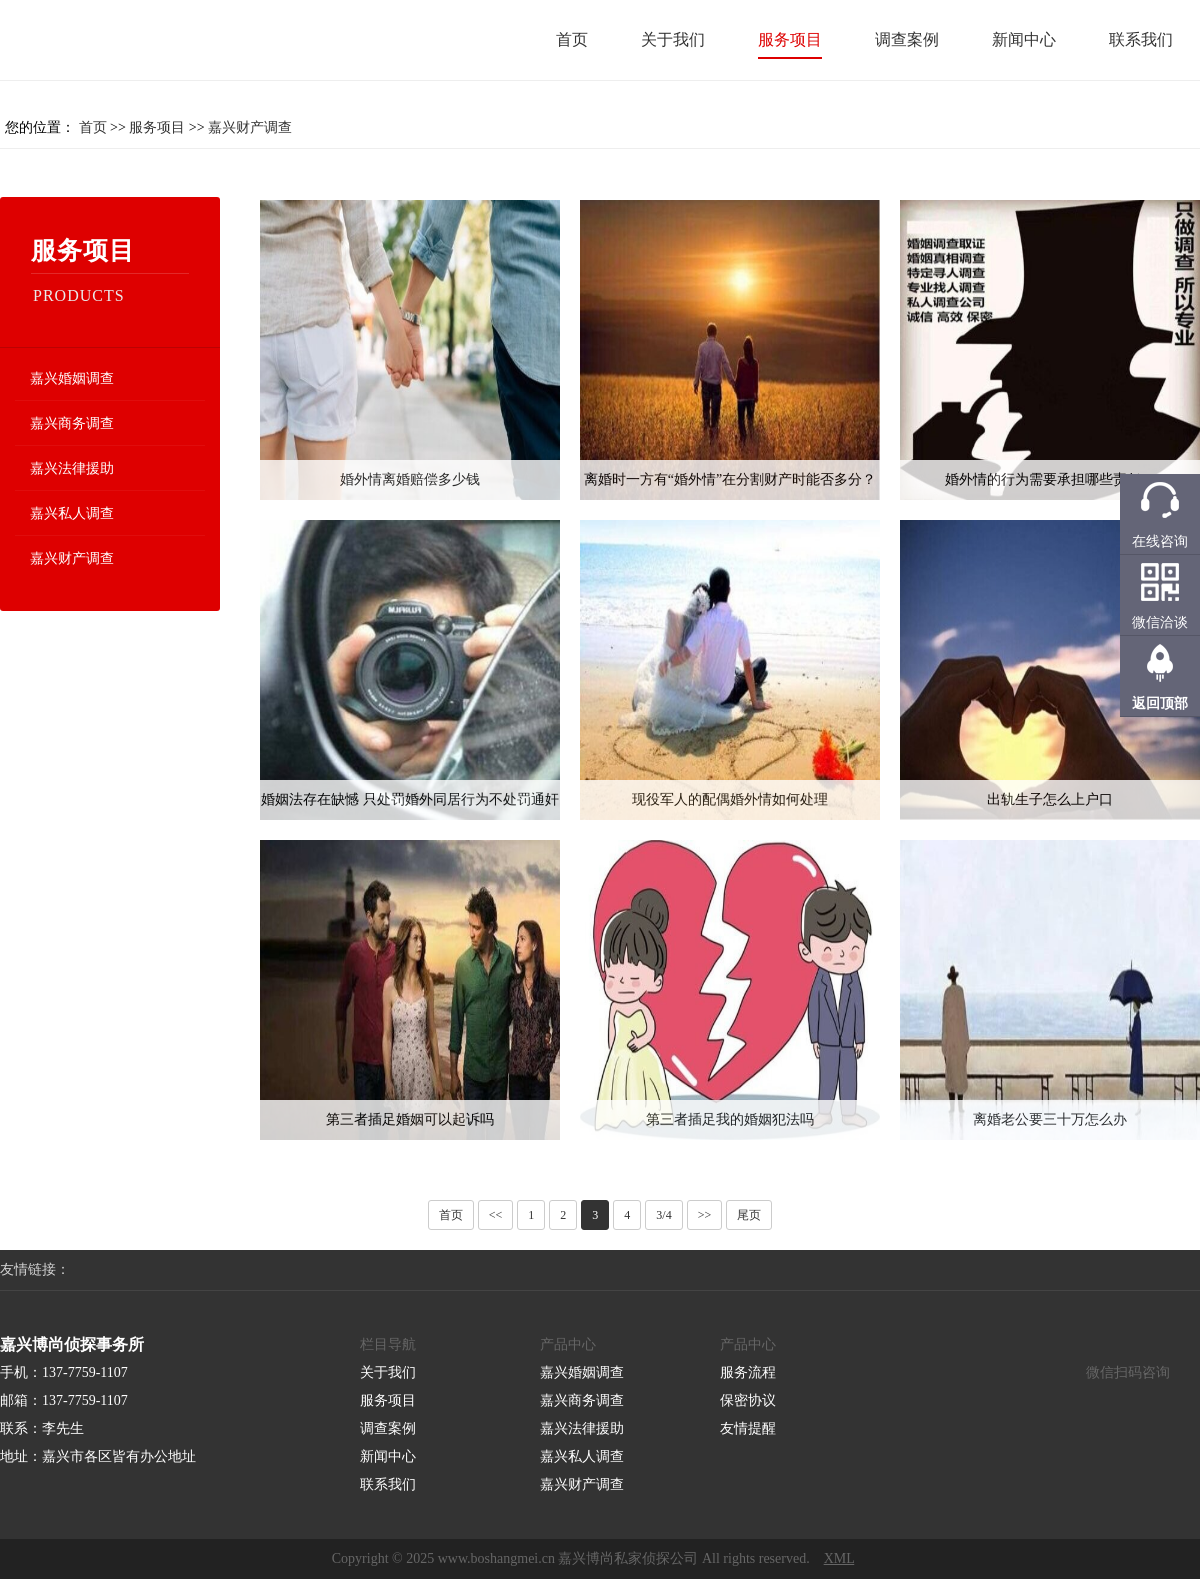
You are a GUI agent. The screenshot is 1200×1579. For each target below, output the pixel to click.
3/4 (663, 1215)
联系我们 (1141, 39)
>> (705, 1215)
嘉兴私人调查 (72, 513)
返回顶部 (1160, 703)
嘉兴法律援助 (72, 468)
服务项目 (790, 39)
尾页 (749, 1215)
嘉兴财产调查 (250, 127)
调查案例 (907, 39)
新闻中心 (1024, 39)
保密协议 (748, 1400)
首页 (572, 39)
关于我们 (673, 39)
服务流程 (748, 1372)
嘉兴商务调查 (72, 423)
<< (496, 1215)
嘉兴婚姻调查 (72, 378)
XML (839, 1558)
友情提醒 (748, 1428)
